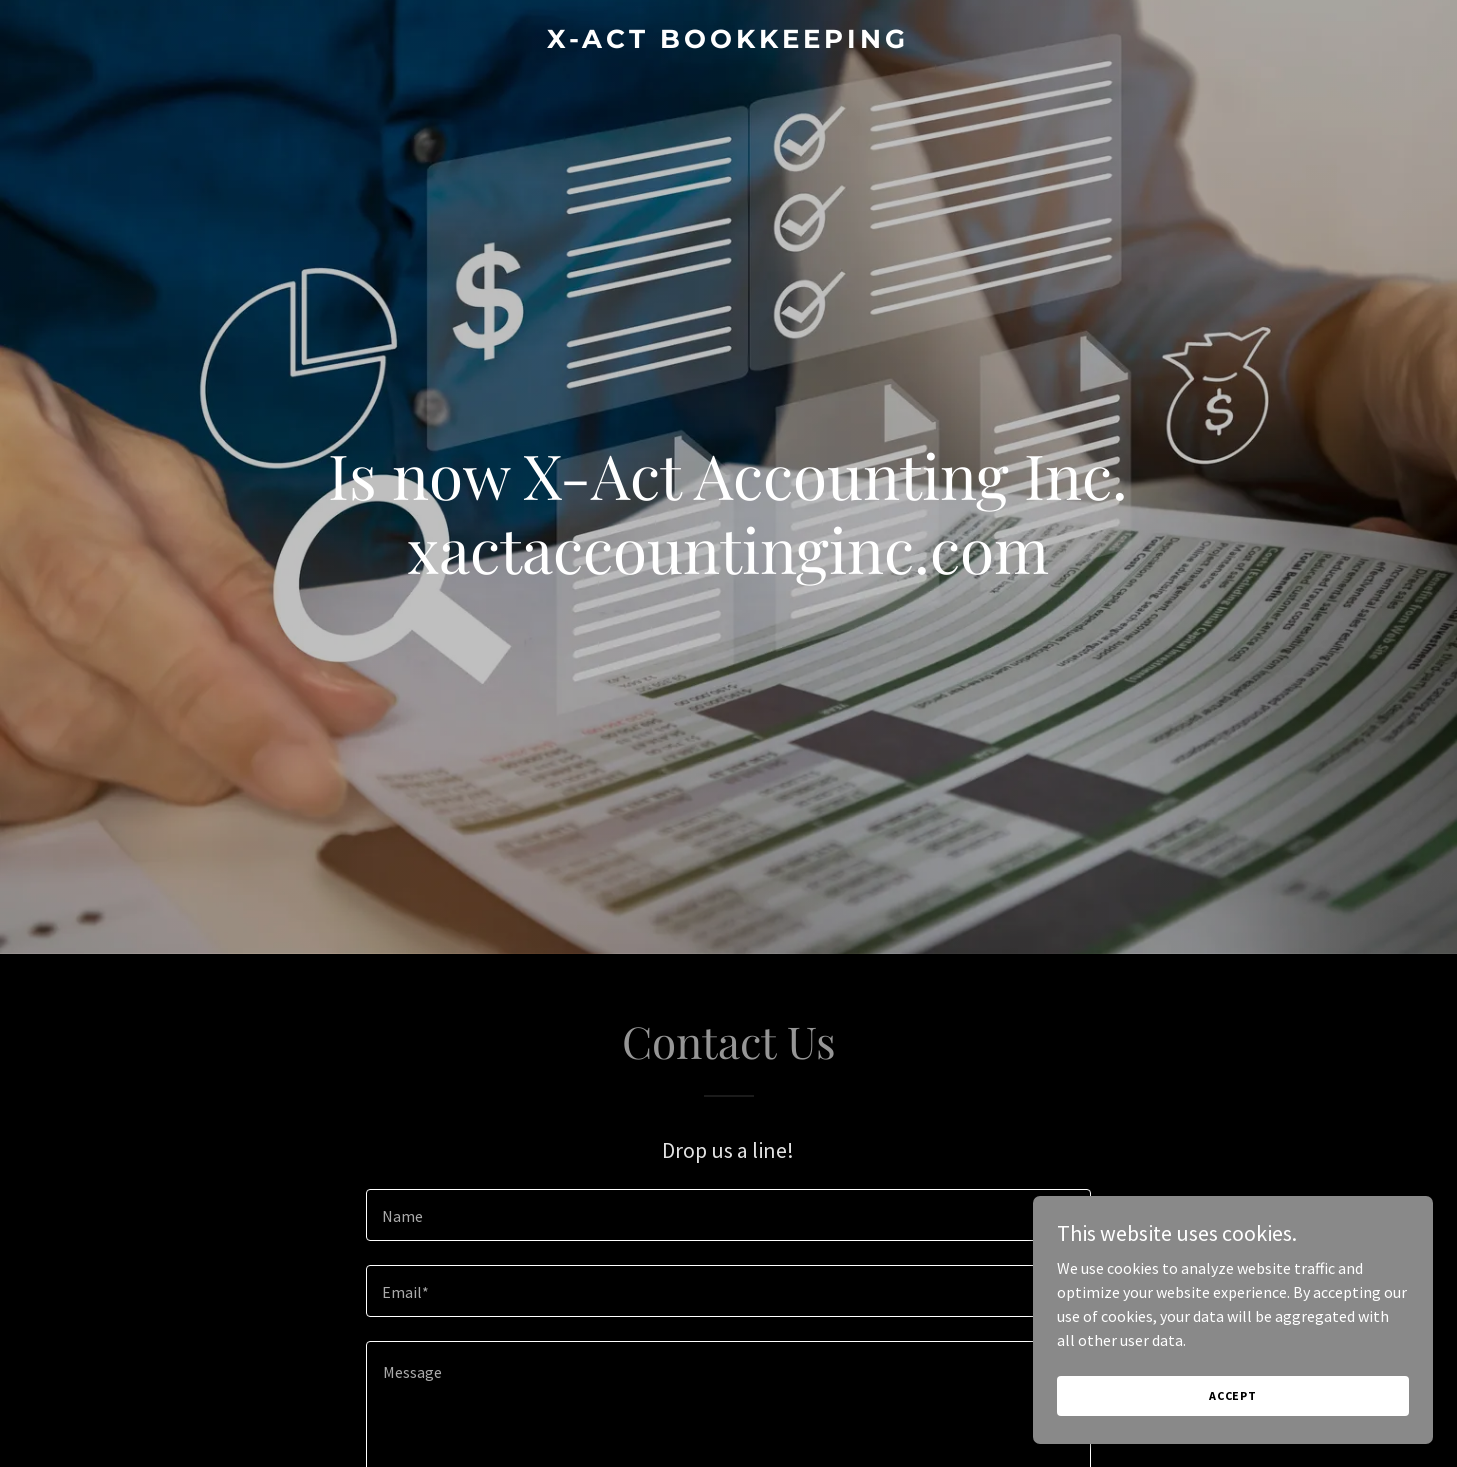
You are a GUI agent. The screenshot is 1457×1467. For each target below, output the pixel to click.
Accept (1233, 1395)
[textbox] (728, 1215)
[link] (728, 42)
